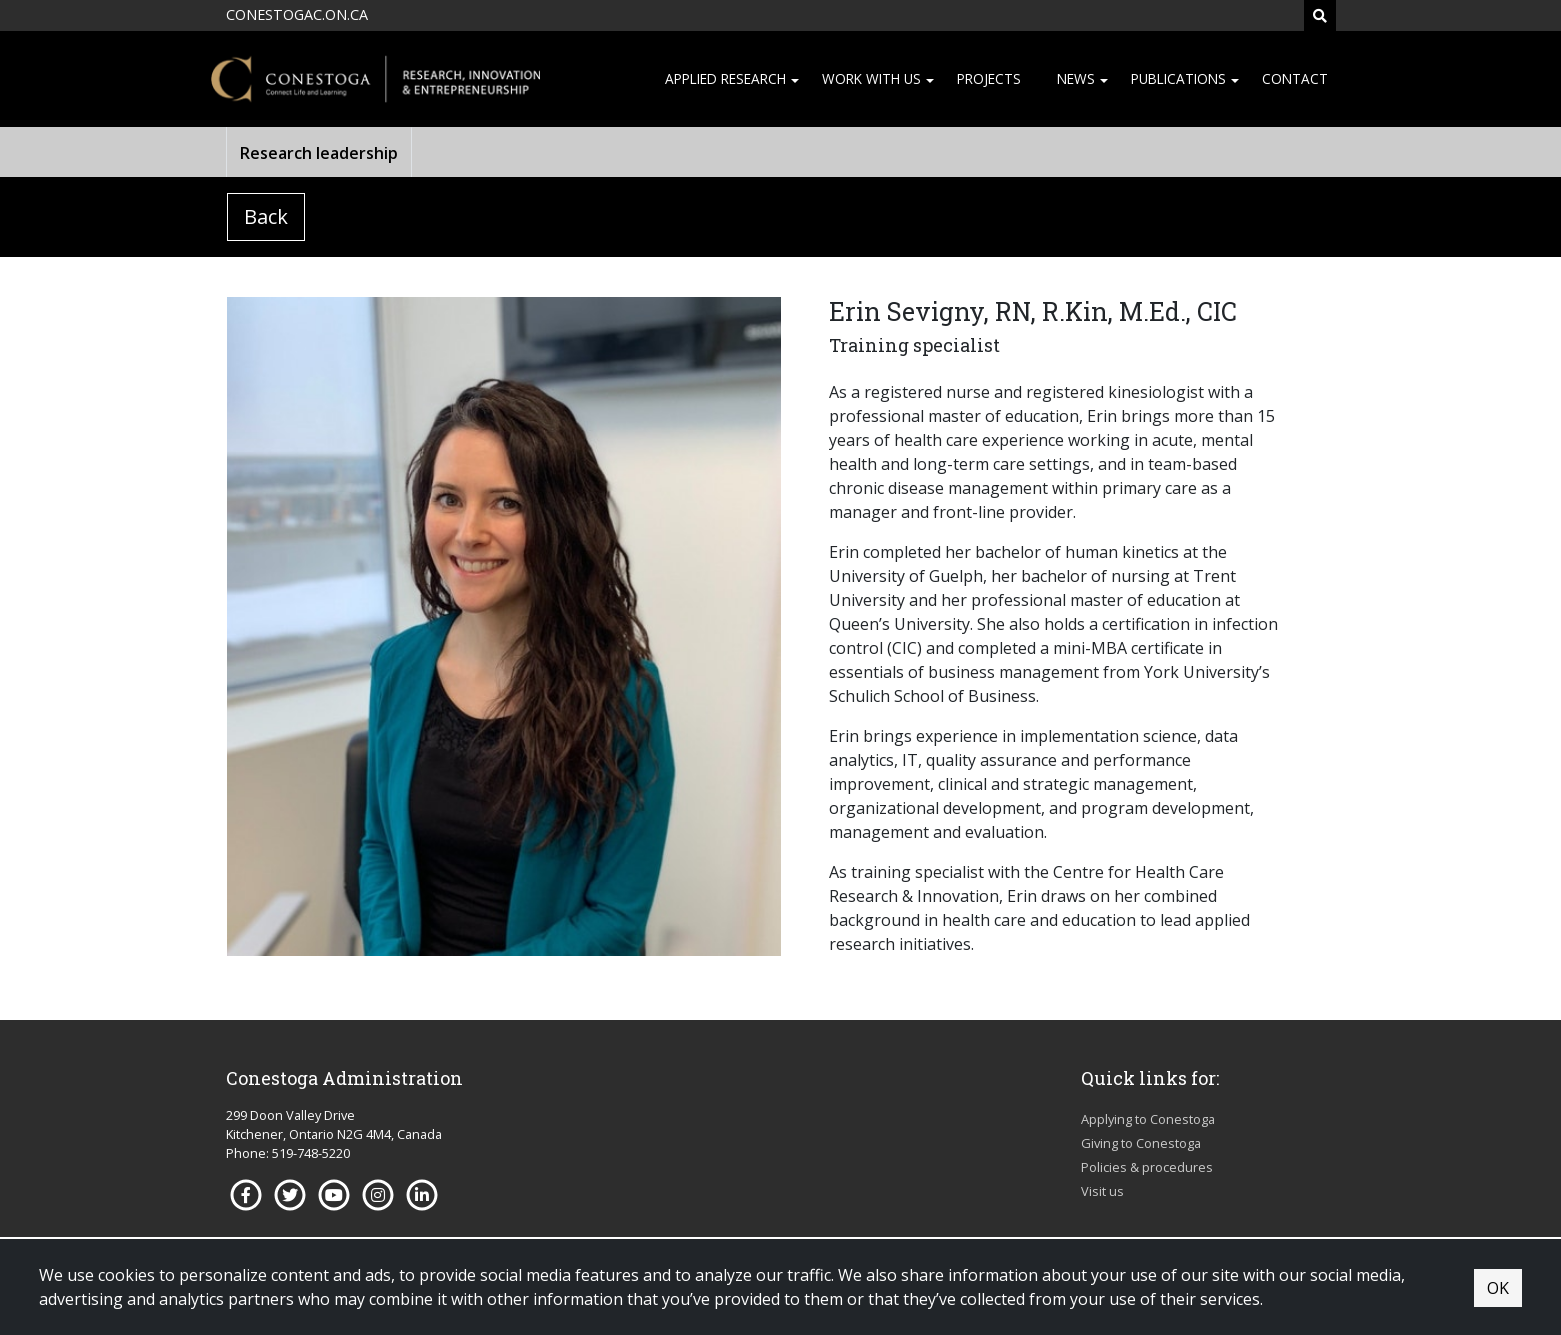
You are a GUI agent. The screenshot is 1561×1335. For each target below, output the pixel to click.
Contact (1295, 78)
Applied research (725, 78)
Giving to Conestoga (1141, 1143)
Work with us (871, 78)
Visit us (1102, 1191)
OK (1498, 1288)
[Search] (1320, 15)
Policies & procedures (1147, 1167)
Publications (1178, 78)
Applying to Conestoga (1148, 1119)
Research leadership (319, 153)
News (1076, 78)
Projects (989, 78)
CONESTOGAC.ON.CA (297, 14)
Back (266, 216)
